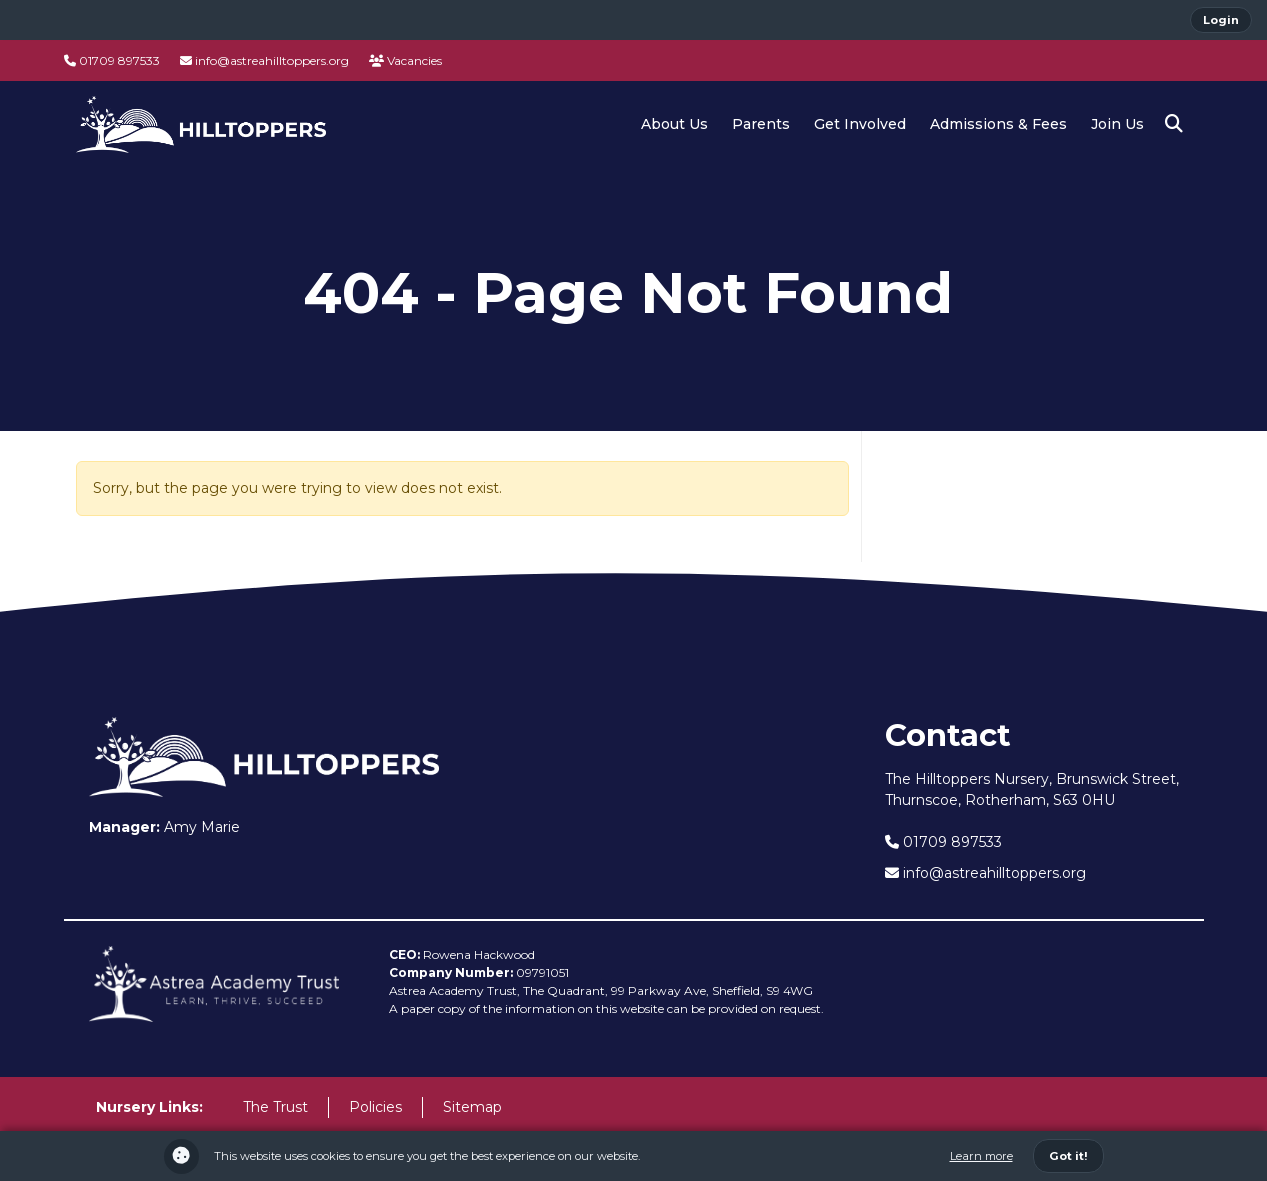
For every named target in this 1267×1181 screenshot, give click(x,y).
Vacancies (405, 60)
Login (1221, 20)
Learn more (981, 1156)
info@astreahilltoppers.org (264, 60)
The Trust (275, 1107)
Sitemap (472, 1107)
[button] (1174, 124)
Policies (375, 1107)
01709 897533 (112, 60)
